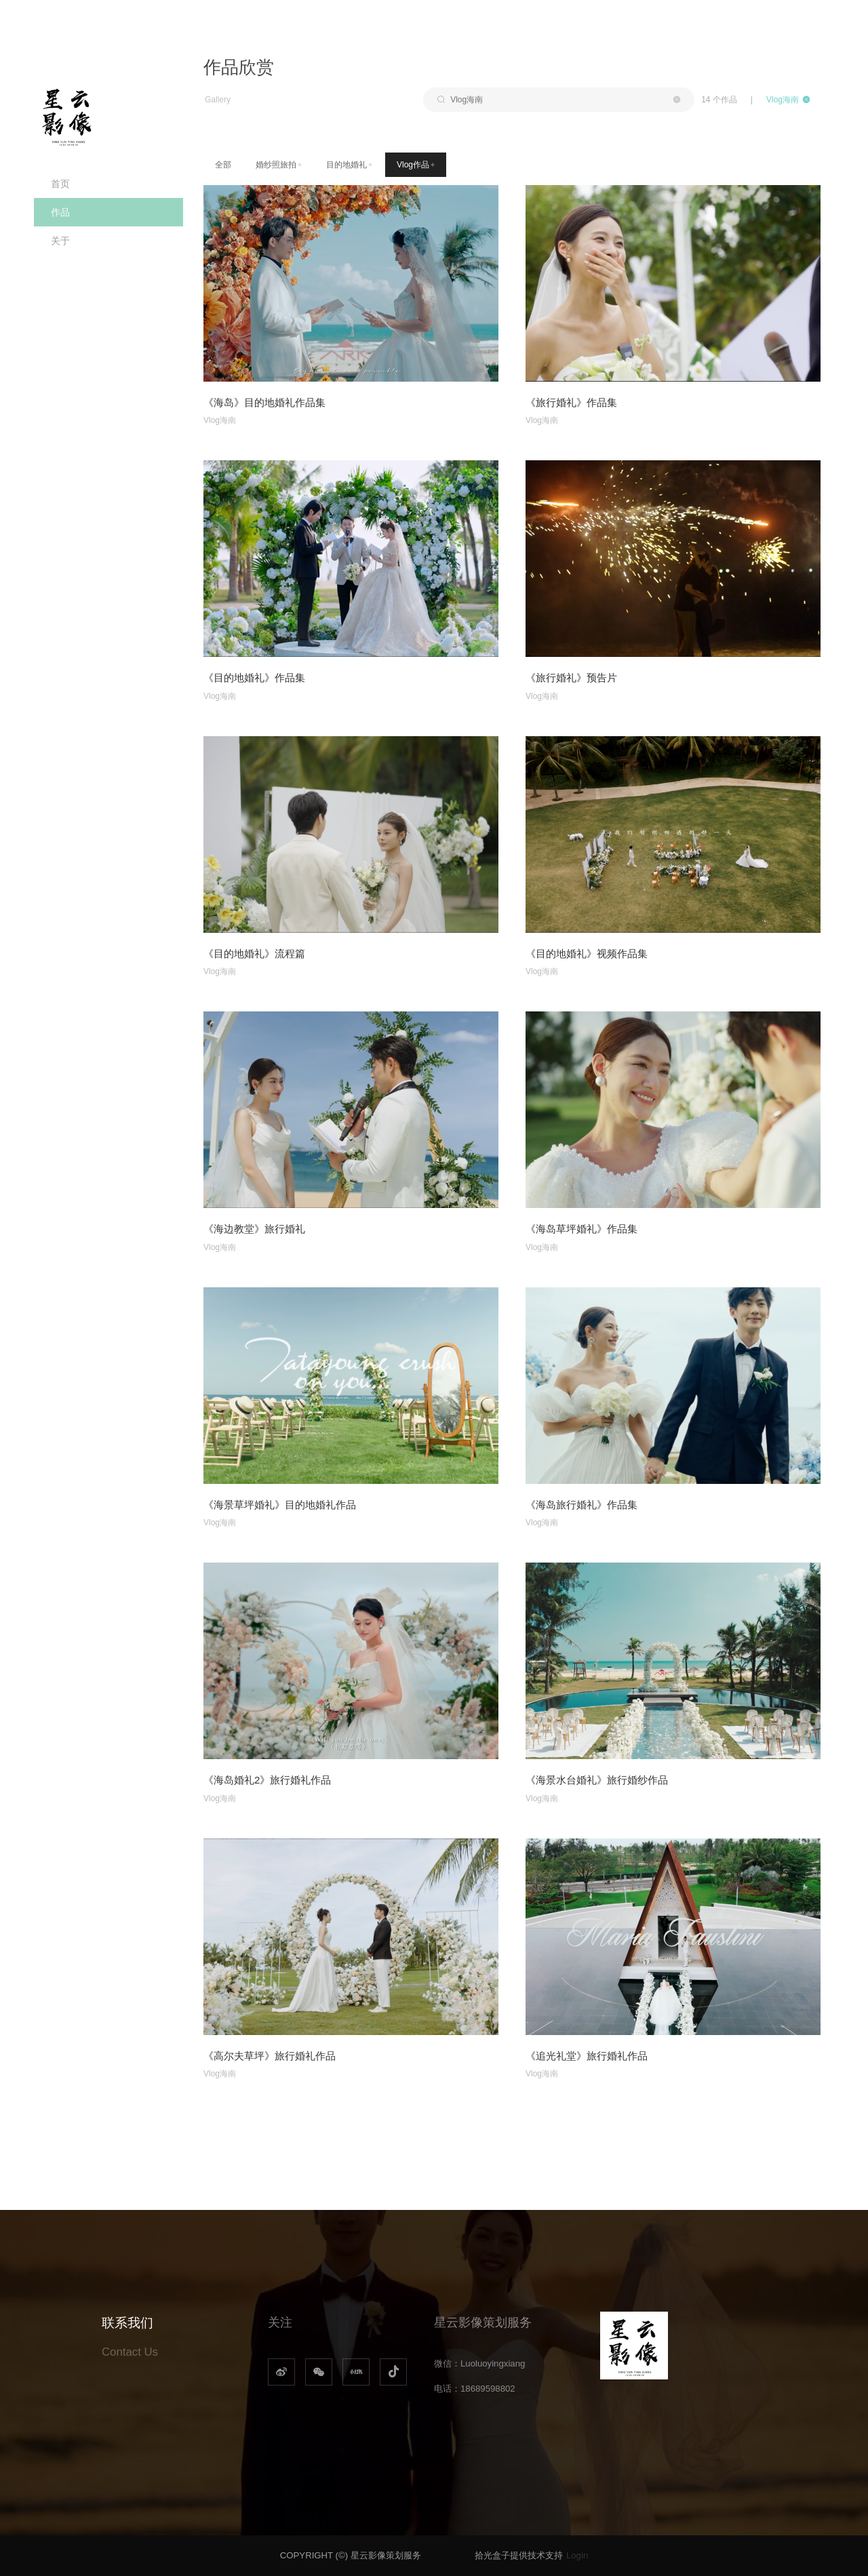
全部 (223, 164)
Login (577, 2555)
